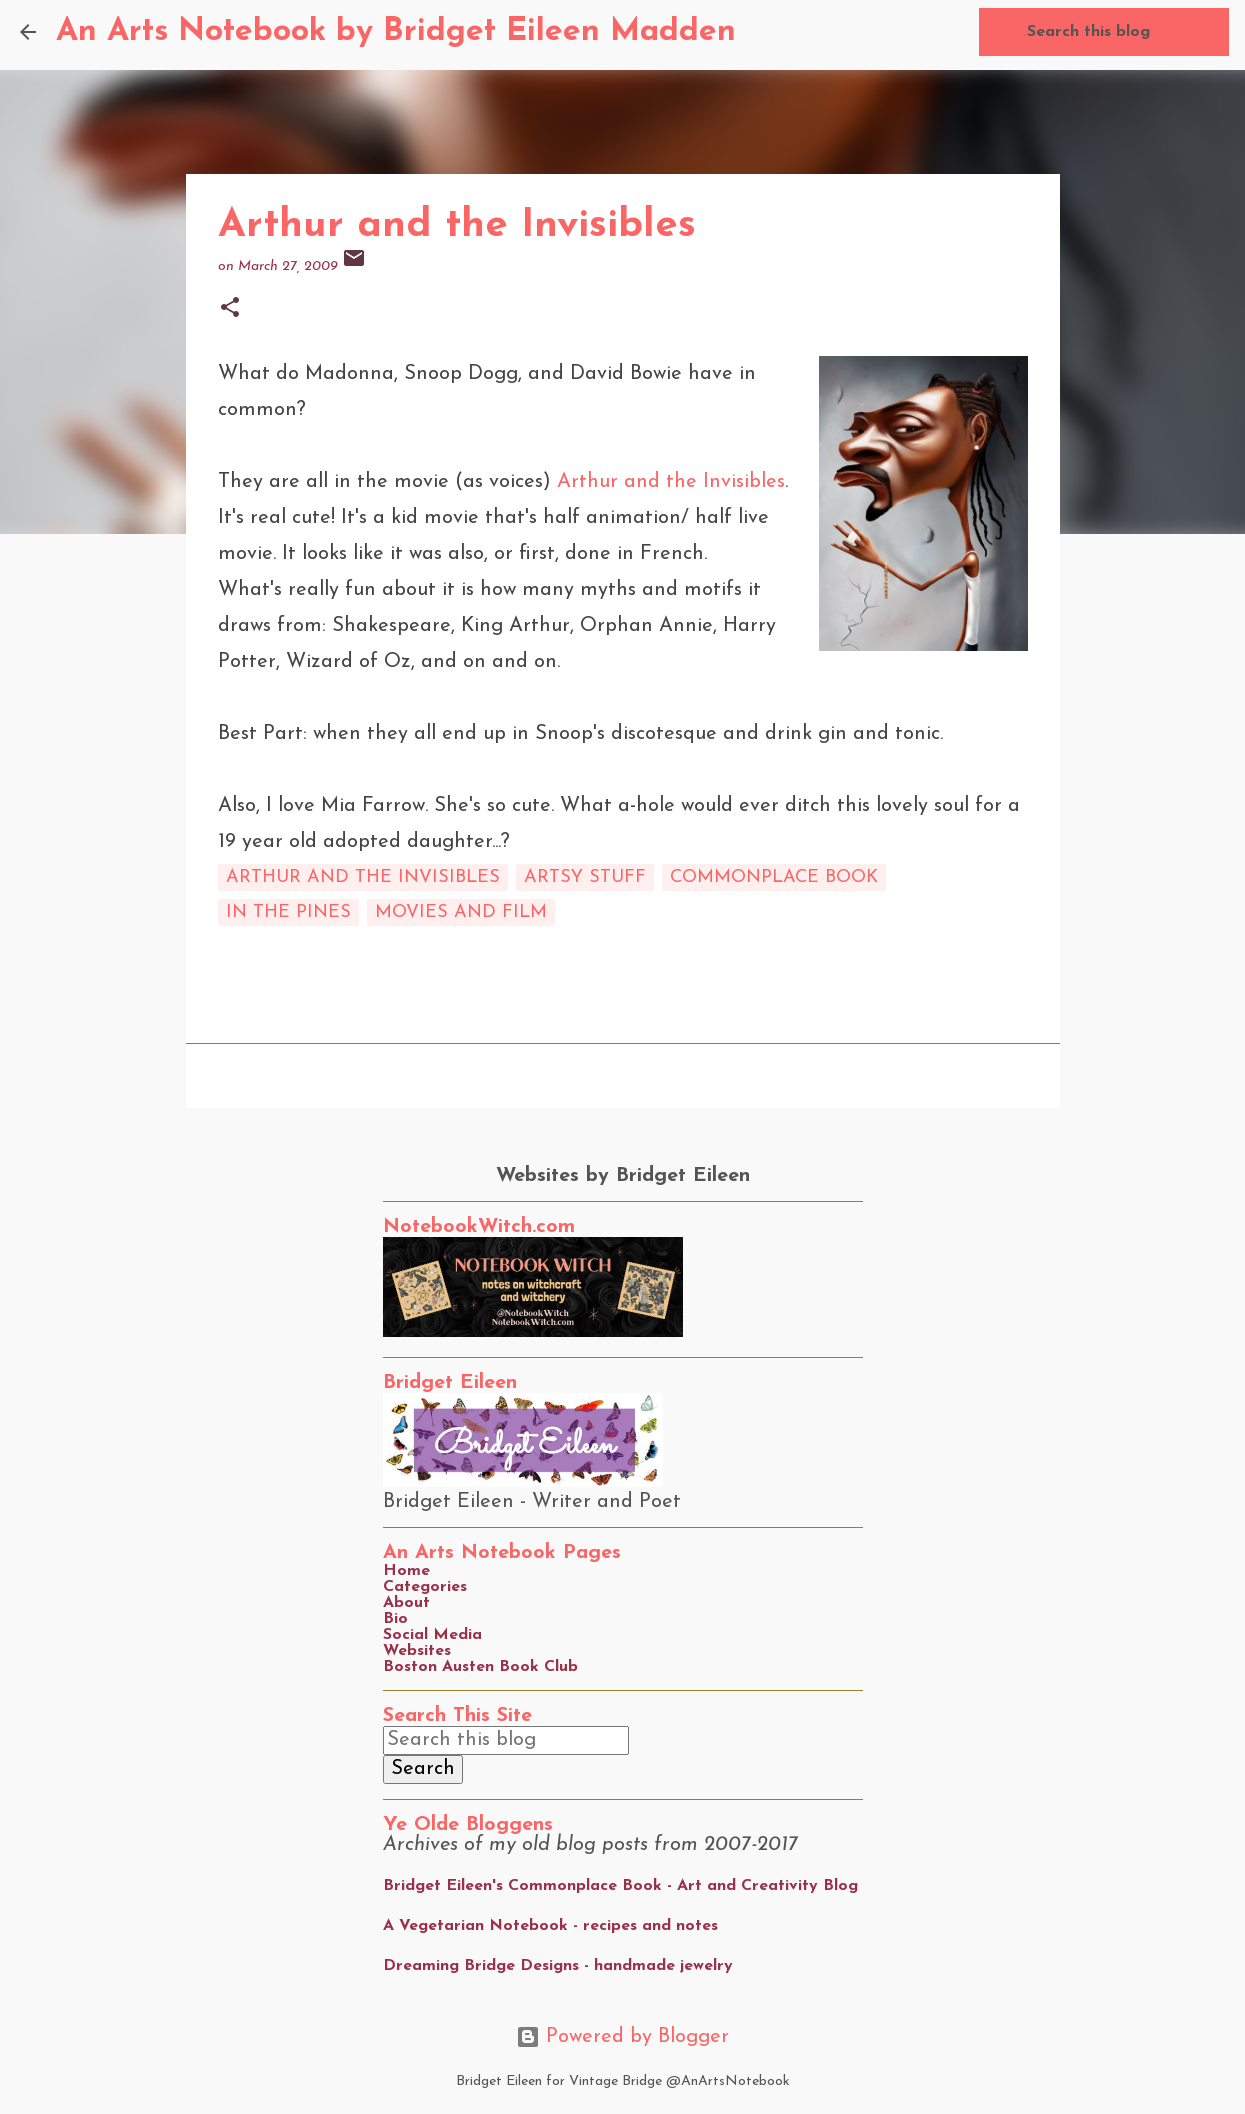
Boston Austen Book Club (480, 1667)
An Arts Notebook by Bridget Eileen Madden (396, 32)
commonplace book (774, 877)
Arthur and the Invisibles (671, 482)
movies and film (461, 912)
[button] (230, 309)
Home (406, 1571)
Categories (425, 1587)
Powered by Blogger (622, 2037)
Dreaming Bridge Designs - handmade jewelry (558, 1966)
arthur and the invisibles (363, 877)
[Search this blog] (1124, 32)
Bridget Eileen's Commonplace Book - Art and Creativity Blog (620, 1886)
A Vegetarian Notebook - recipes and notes (550, 1926)
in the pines (288, 912)
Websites (417, 1651)
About (406, 1603)
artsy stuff (585, 877)
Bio (395, 1619)
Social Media (432, 1635)
